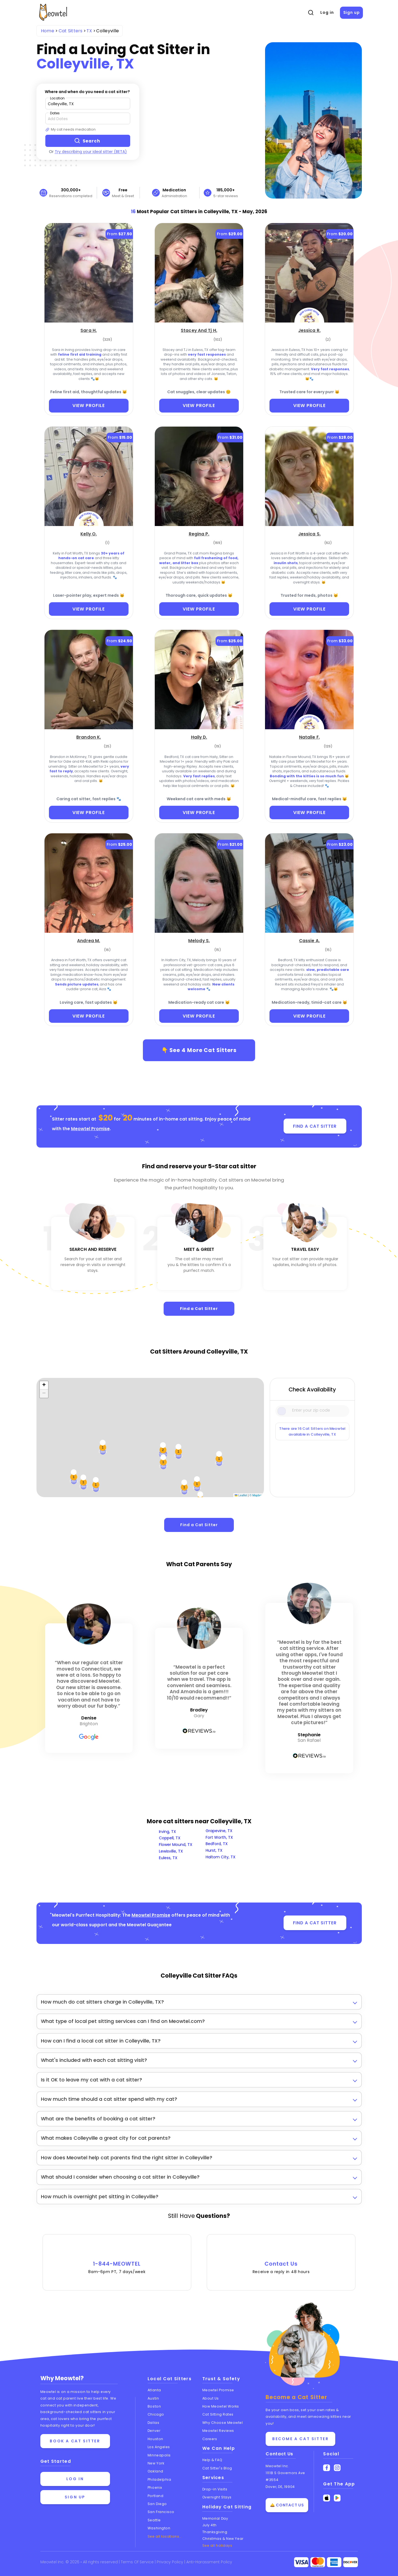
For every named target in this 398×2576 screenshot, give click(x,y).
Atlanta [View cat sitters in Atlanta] (154, 2390)
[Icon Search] (282, 1411)
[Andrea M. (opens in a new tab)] (88, 940)
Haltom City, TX (220, 1857)
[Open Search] (311, 13)
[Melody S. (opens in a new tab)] (199, 940)
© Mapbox (256, 1495)
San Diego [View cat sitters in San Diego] (157, 2503)
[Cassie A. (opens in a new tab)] (309, 940)
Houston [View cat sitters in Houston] (155, 2439)
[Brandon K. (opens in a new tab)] (88, 736)
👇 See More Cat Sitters (199, 1050)
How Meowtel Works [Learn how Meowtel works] (220, 2406)
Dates (55, 113)
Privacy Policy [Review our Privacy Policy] (170, 2562)
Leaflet (241, 1495)
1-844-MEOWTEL (117, 2259)
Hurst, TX (214, 1850)
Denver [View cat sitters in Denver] (154, 2430)
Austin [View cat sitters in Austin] (153, 2398)
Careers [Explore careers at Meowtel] (209, 2439)
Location (57, 98)
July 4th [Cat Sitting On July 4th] (209, 2525)
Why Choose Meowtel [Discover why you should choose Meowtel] (222, 2422)
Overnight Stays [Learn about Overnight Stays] (217, 2497)
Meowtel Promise (90, 1129)
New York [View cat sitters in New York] (156, 2463)
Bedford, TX (217, 1843)
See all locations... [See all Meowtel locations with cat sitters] (165, 2536)
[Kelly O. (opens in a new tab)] (89, 533)
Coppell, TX (169, 1838)
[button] (44, 1385)
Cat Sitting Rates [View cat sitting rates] (218, 2414)
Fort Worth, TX (219, 1837)
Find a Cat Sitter (199, 1308)
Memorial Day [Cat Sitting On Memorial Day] (215, 2518)
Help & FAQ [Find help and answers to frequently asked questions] (212, 2460)
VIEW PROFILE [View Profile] (88, 405)
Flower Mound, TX (175, 1844)
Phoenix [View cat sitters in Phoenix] (155, 2487)
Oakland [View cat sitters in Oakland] (155, 2471)
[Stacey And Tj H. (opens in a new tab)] (199, 329)
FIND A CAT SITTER (314, 1126)
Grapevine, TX (219, 1830)
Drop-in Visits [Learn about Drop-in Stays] (214, 2489)
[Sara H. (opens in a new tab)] (89, 329)
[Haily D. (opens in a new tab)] (199, 736)
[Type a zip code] (87, 103)
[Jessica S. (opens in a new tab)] (309, 533)
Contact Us (281, 2259)
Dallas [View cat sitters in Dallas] (153, 2422)
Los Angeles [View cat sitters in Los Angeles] (159, 2447)
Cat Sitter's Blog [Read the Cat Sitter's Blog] (217, 2468)
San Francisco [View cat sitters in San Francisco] (161, 2511)
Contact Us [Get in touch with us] (279, 2454)
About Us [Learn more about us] (210, 2398)
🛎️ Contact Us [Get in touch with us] (287, 2505)
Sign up (351, 12)
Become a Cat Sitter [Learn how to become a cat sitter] (300, 2439)
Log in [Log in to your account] (75, 2479)
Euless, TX (168, 1858)
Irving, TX (167, 1831)
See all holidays (217, 2545)
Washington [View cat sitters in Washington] (159, 2528)
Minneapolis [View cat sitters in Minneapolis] (159, 2455)
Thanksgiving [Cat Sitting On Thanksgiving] (214, 2532)
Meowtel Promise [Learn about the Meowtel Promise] (218, 2390)
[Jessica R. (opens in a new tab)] (309, 329)
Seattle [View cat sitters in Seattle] (154, 2520)
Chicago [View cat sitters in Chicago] (156, 2414)
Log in (327, 12)
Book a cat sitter (75, 2441)
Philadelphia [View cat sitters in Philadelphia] (159, 2479)
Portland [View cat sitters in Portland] (155, 2495)
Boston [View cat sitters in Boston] (154, 2406)
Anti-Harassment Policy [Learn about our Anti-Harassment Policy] (209, 2562)
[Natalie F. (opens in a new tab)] (309, 736)
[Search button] (87, 141)
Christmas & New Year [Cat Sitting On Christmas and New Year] (222, 2538)
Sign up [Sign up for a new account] (75, 2497)
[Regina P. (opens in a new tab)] (199, 533)
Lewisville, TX (171, 1851)
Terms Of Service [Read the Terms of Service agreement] (138, 2562)
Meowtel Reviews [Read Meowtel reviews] (218, 2430)
